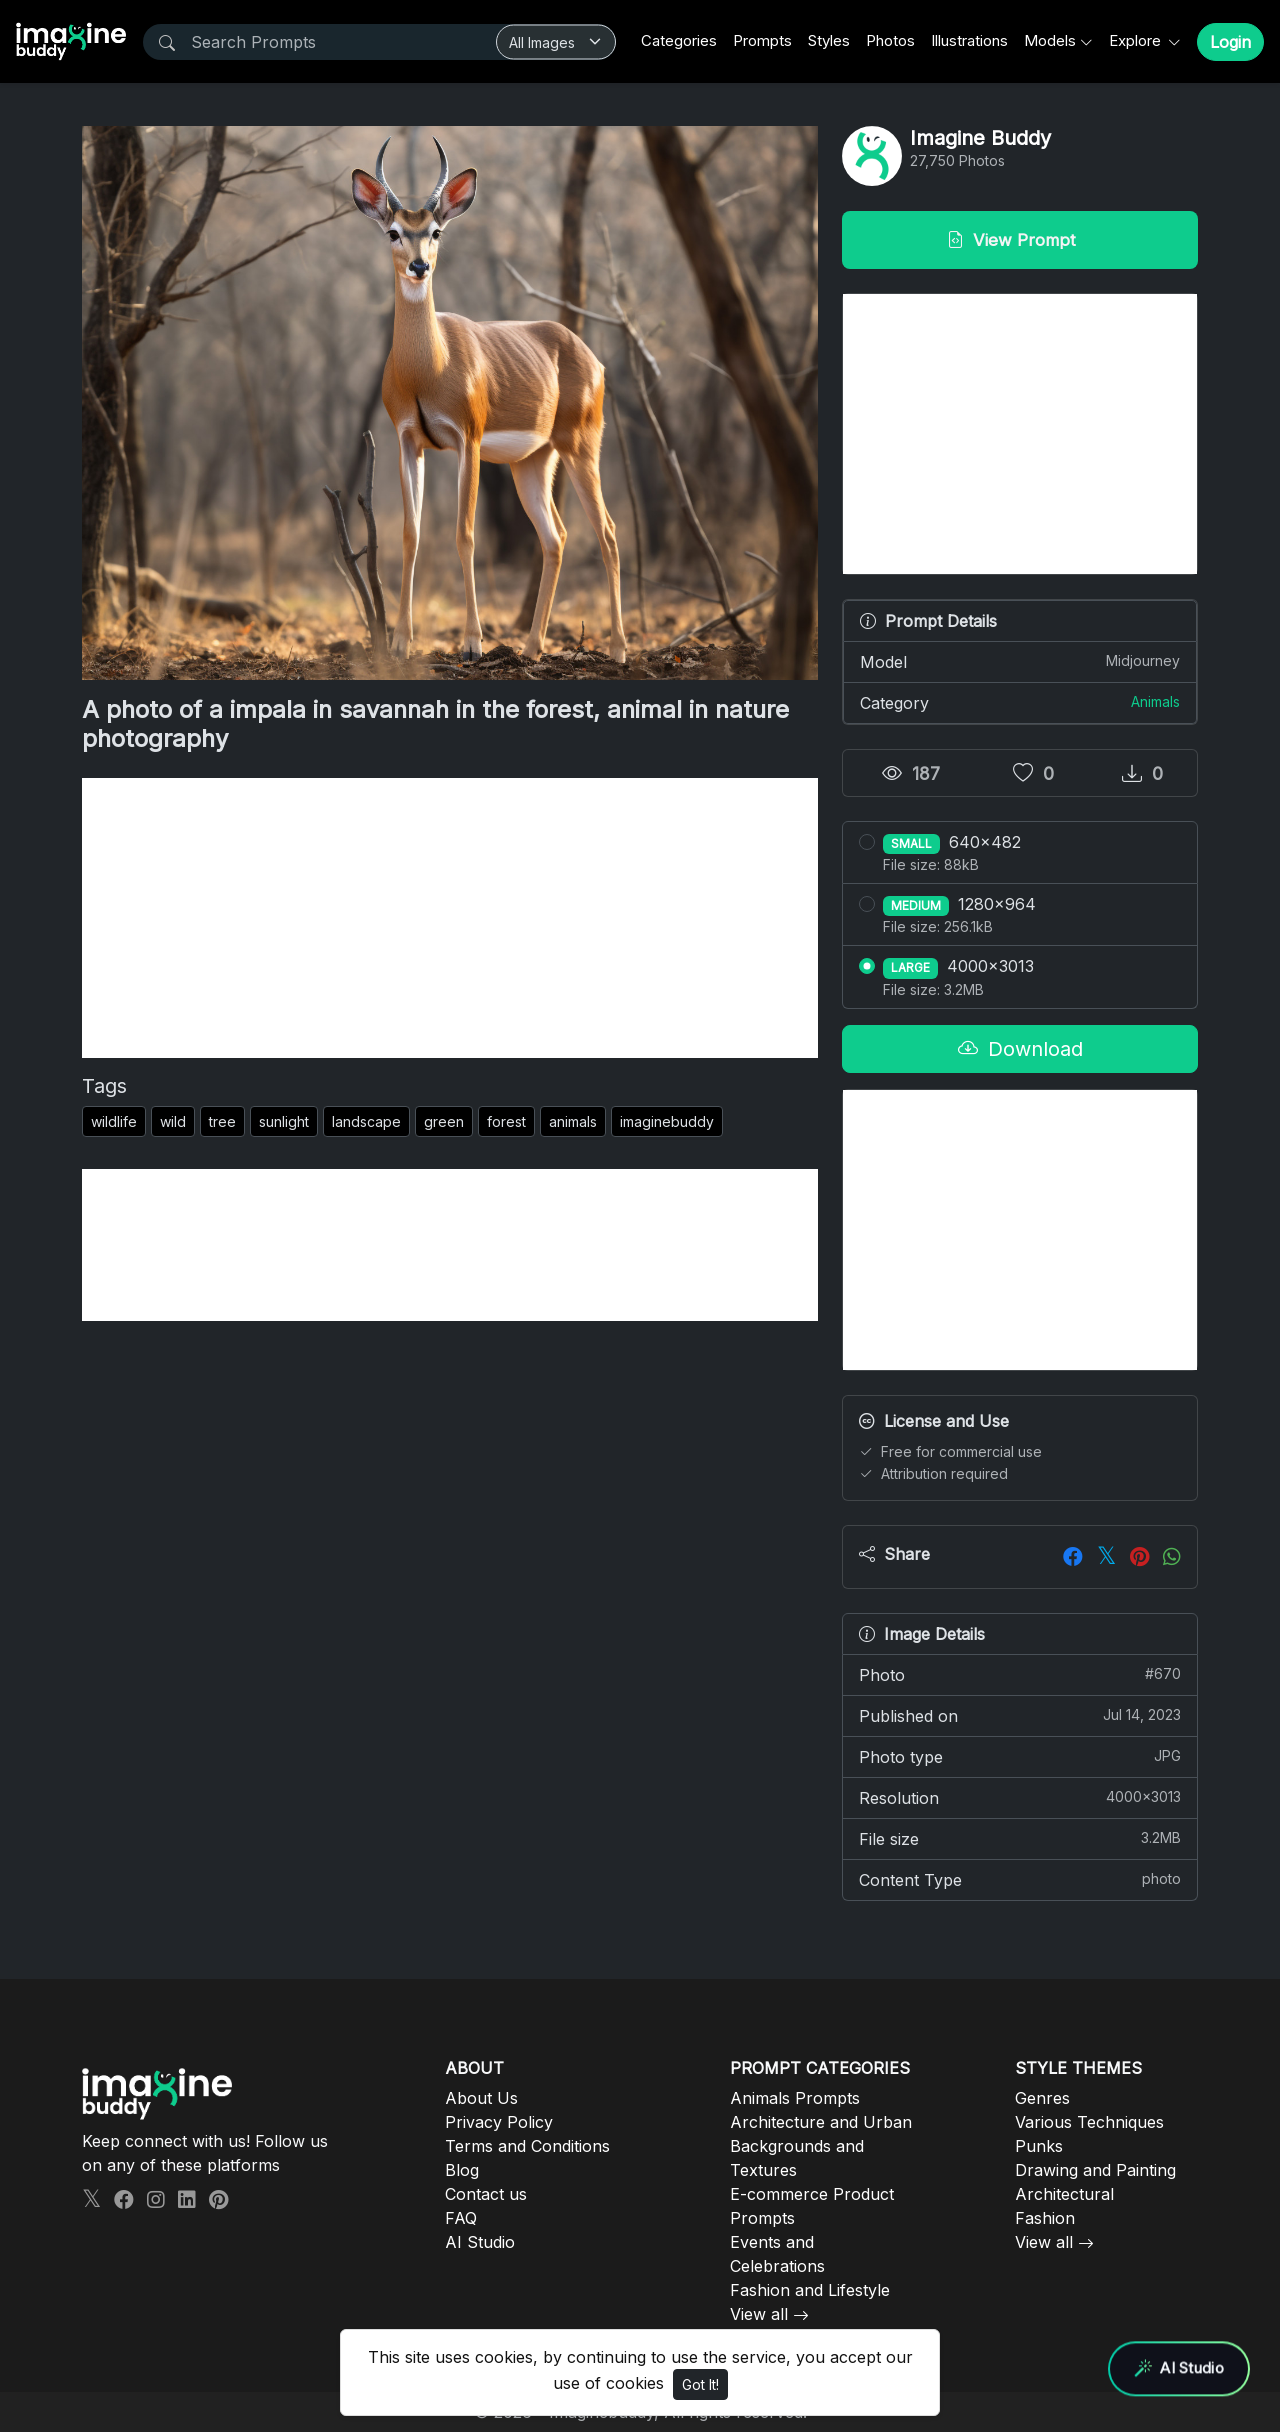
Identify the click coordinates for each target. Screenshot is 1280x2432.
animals (573, 1121)
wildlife (114, 1121)
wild (173, 1121)
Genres (1042, 2098)
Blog (462, 2170)
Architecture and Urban (821, 2122)
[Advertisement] (450, 918)
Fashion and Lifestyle (810, 2290)
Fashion (1045, 2218)
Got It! (700, 2384)
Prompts (762, 40)
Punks (1039, 2146)
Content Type (1020, 1879)
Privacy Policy (499, 2122)
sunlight (284, 1121)
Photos (890, 40)
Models (1050, 40)
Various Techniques (1089, 2122)
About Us (481, 2098)
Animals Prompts (795, 2098)
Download (1020, 1049)
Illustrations (969, 40)
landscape (366, 1121)
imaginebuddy (667, 1121)
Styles (829, 40)
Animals (1155, 701)
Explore (1137, 40)
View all (759, 2314)
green (444, 1121)
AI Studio (480, 2242)
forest (506, 1121)
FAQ (461, 2218)
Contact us (486, 2194)
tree (222, 1121)
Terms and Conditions (527, 2146)
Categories (679, 40)
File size (1020, 1838)
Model (1020, 661)
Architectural (1064, 2194)
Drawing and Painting (1095, 2170)
